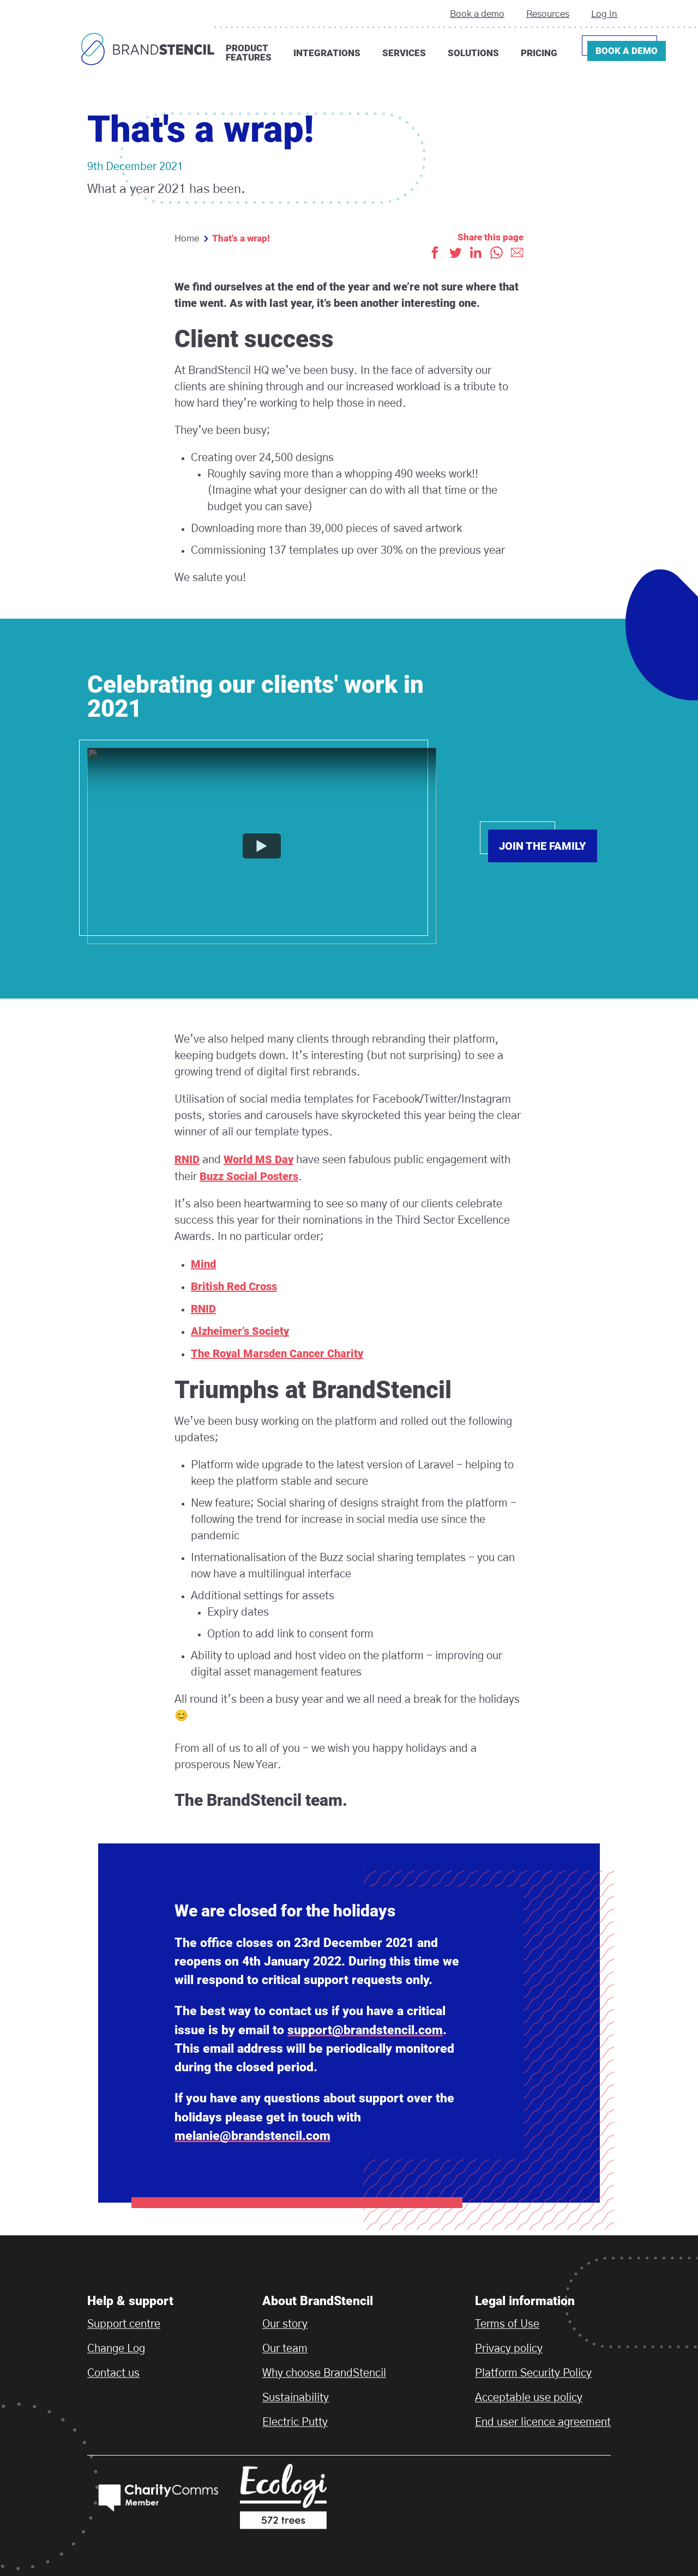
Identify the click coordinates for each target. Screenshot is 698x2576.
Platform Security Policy (533, 2373)
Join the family (542, 845)
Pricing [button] (539, 52)
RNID (187, 1159)
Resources (547, 14)
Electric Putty (295, 2422)
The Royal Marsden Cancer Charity (277, 1353)
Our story (285, 2324)
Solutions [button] (473, 52)
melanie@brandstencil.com (252, 2135)
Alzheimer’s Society (240, 1331)
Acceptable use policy (528, 2397)
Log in (604, 14)
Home (186, 238)
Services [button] (404, 52)
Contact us (113, 2373)
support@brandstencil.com (365, 2030)
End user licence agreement (543, 2422)
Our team (285, 2348)
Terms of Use (507, 2324)
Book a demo (477, 14)
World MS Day (258, 1159)
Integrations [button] (326, 52)
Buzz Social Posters (249, 1176)
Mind (203, 1264)
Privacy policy (509, 2348)
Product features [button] (249, 53)
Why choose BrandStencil (324, 2373)
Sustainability (295, 2397)
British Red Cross (234, 1286)
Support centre (123, 2324)
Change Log (116, 2348)
